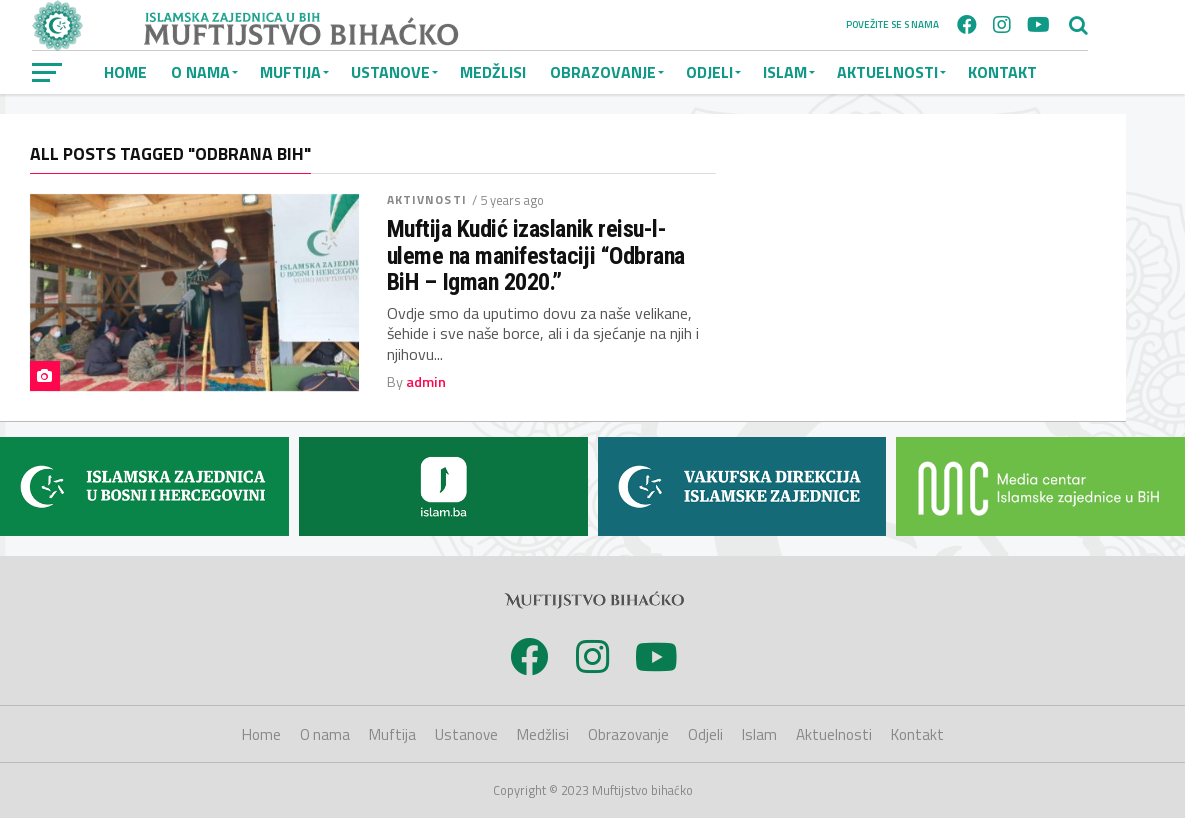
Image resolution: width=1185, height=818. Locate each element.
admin (426, 382)
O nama (200, 72)
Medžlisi (493, 72)
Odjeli (709, 72)
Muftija (290, 72)
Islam (785, 72)
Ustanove (390, 72)
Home (125, 72)
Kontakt (1002, 72)
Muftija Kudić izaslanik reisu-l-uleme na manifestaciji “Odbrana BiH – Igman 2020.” (536, 255)
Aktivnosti (427, 199)
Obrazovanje (603, 72)
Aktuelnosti (887, 72)
